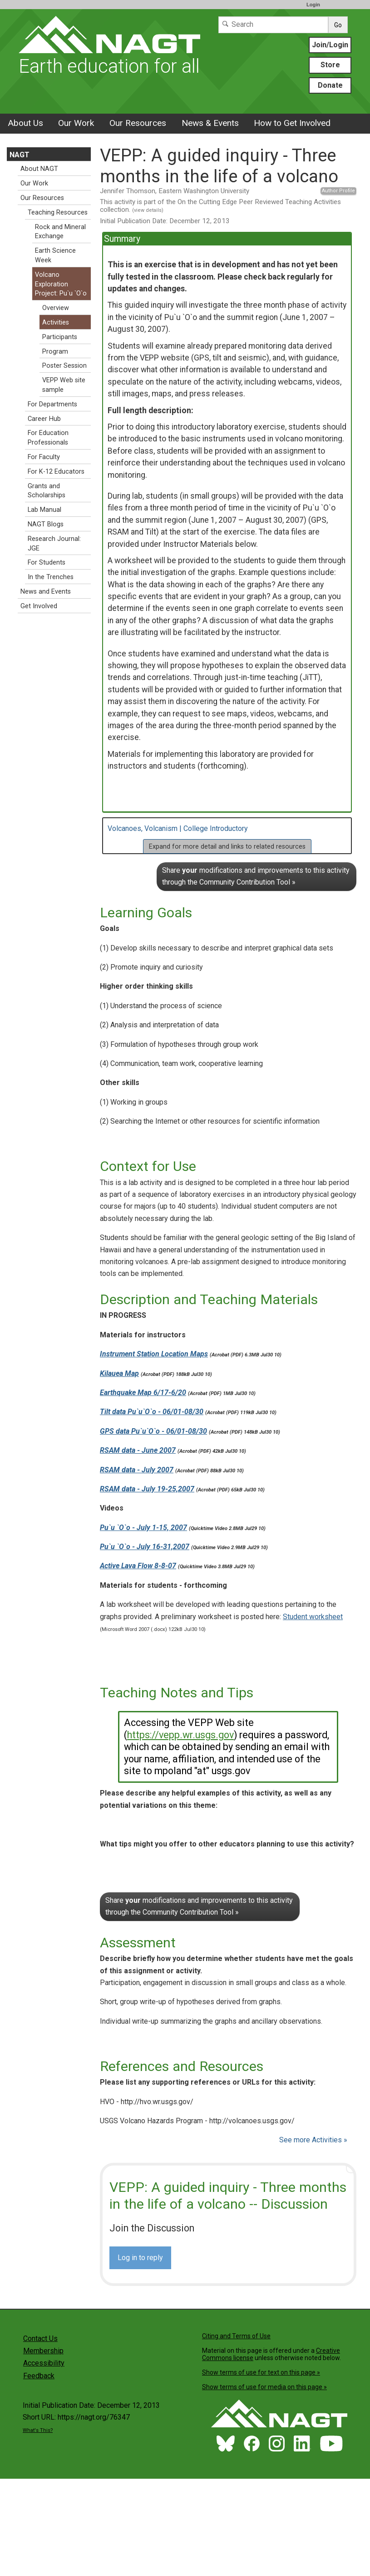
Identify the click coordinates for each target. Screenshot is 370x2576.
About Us (25, 123)
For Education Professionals (48, 437)
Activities (55, 322)
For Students (46, 562)
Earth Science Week (55, 255)
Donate (330, 85)
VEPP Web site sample (63, 385)
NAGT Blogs (46, 524)
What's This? (38, 2430)
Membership (43, 2350)
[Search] (273, 24)
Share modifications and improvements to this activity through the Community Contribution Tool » (256, 876)
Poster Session (64, 366)
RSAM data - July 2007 (136, 1470)
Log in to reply (140, 2257)
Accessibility (43, 2363)
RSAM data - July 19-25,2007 (147, 1489)
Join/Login (330, 44)
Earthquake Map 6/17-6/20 (143, 1392)
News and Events (45, 591)
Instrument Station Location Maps (154, 1354)
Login (313, 4)
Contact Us (40, 2338)
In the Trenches (51, 577)
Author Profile (338, 191)
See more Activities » (313, 2140)
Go (338, 25)
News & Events (210, 123)
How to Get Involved (292, 123)
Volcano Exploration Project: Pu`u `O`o (61, 284)
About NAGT (39, 169)
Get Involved (38, 606)
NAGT (20, 154)
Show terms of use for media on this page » (264, 2387)
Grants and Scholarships (46, 491)
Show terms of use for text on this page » (261, 2372)
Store (330, 64)
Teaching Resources (58, 212)
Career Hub (44, 419)
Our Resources (137, 123)
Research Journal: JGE (54, 543)
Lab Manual (44, 510)
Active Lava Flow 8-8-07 (138, 1565)
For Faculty (44, 457)
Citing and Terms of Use (236, 2336)
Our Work (76, 123)
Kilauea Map (119, 1373)
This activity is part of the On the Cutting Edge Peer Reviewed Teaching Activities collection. (220, 206)
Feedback (38, 2375)
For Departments (52, 404)
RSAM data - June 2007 (138, 1450)
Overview (55, 308)
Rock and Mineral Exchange (60, 231)
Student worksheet (313, 1616)
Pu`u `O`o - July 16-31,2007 (144, 1546)
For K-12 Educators (56, 471)
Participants (59, 337)
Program (55, 351)
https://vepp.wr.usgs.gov (180, 1735)
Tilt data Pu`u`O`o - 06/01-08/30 (151, 1411)
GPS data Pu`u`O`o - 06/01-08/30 (153, 1431)
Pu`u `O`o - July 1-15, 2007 (143, 1527)
